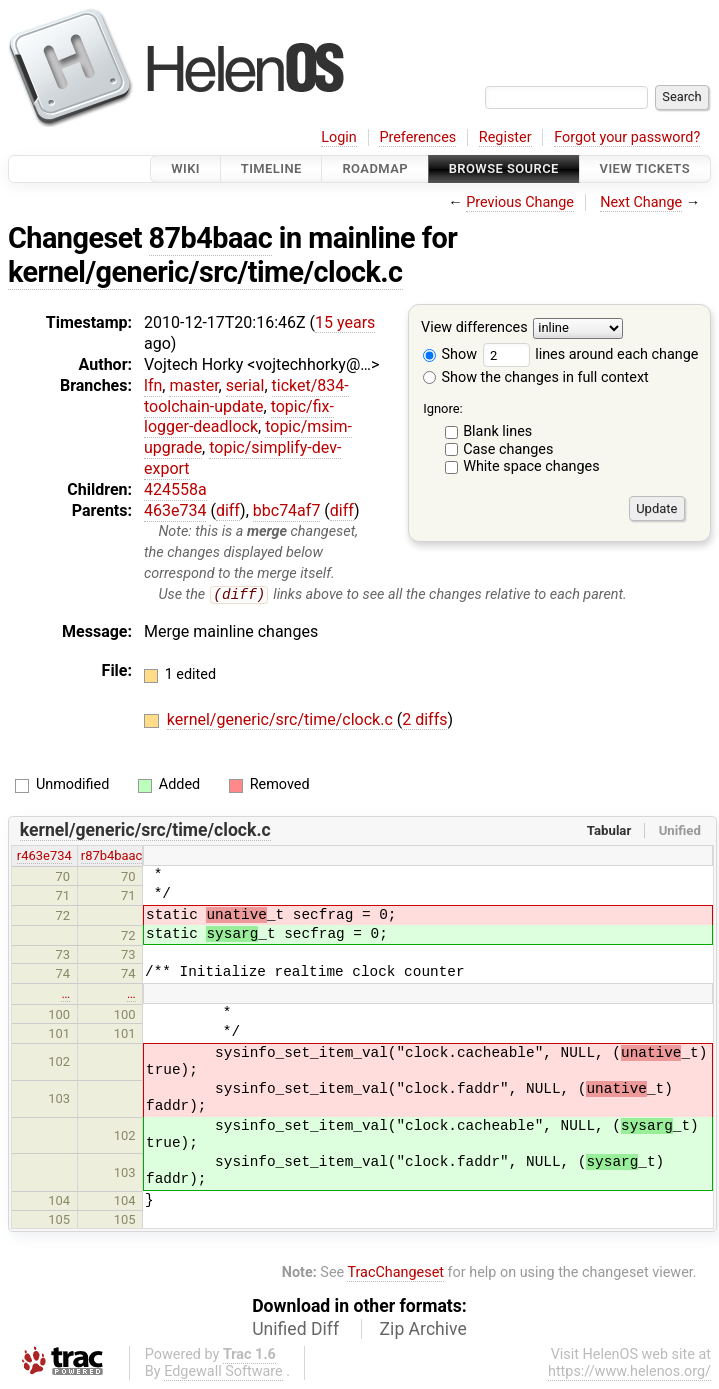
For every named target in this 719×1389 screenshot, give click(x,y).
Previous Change (520, 202)
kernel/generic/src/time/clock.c (205, 272)
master (193, 385)
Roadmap (375, 168)
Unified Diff (295, 1329)
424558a (175, 489)
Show (450, 354)
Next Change (641, 202)
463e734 (175, 510)
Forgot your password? (627, 137)
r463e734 (44, 856)
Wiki (185, 168)
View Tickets (645, 168)
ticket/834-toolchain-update (246, 396)
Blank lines (497, 431)
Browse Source (504, 168)
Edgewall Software (223, 1371)
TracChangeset (395, 1273)
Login (339, 137)
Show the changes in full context (536, 377)
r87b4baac (112, 856)
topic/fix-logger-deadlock (239, 417)
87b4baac (211, 238)
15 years (345, 322)
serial (245, 385)
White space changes (531, 466)
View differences (474, 328)
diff (228, 510)
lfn (153, 385)
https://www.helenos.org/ (629, 1371)
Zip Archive (423, 1329)
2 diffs (424, 720)
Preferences (417, 137)
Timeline (271, 168)
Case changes (508, 449)
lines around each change (591, 354)
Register (505, 137)
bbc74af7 (287, 510)
